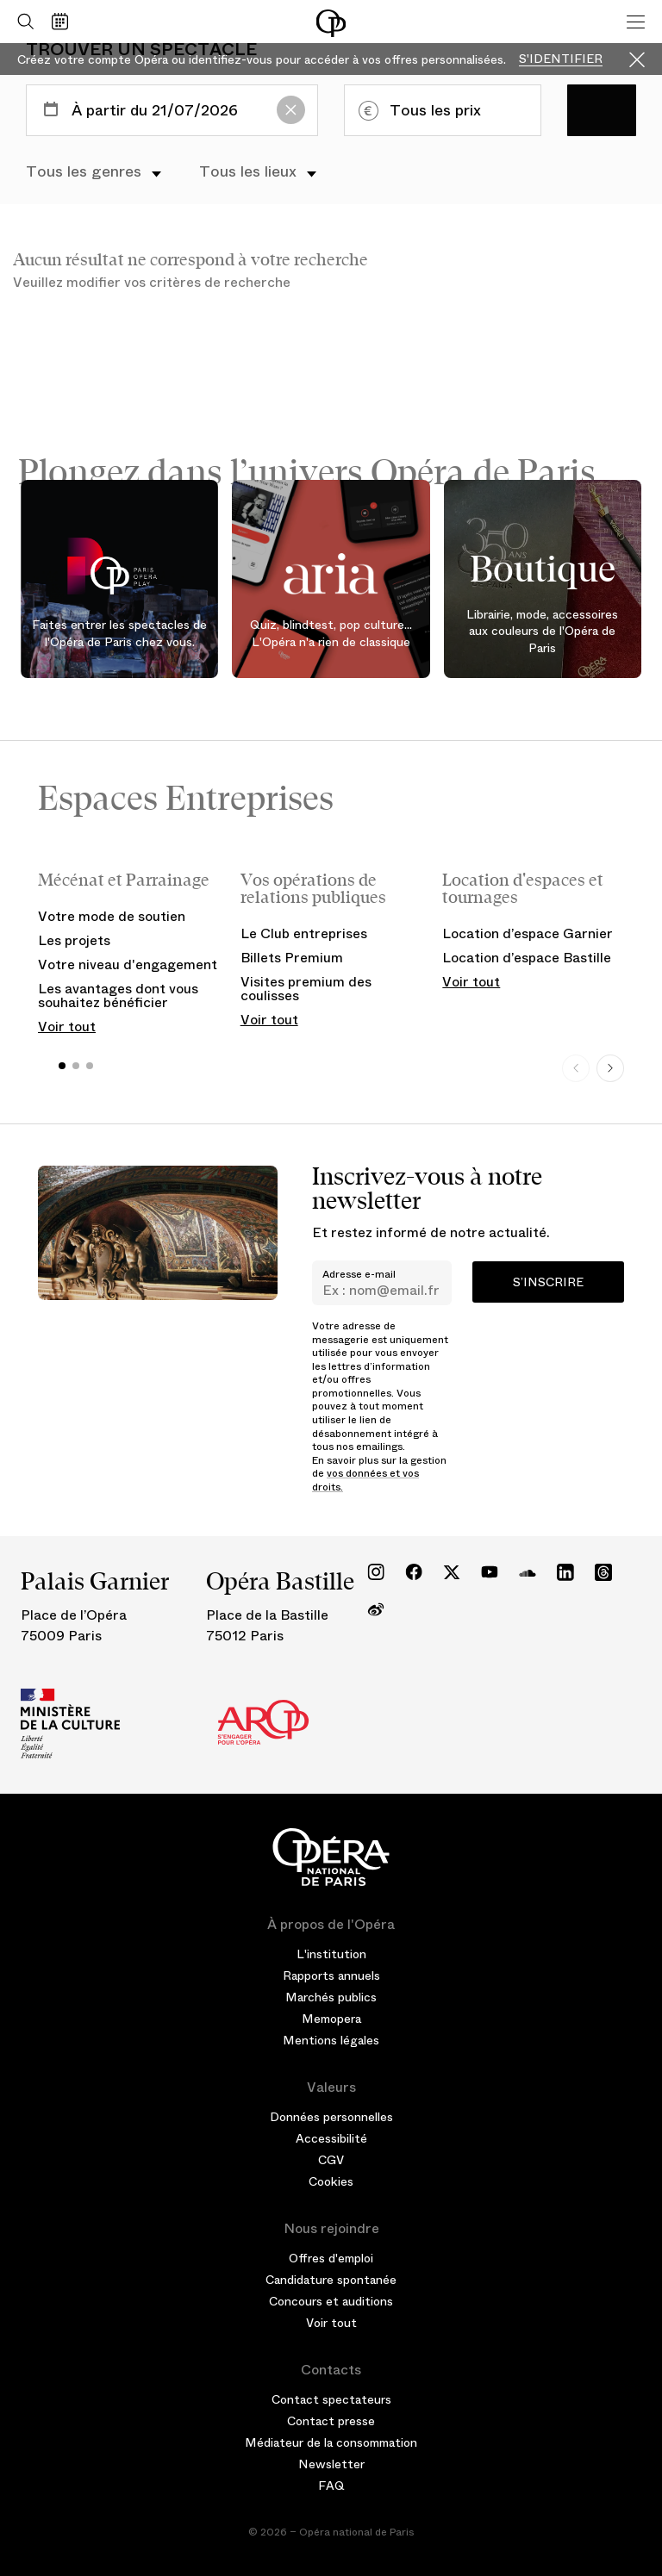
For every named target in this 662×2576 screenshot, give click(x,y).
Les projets (74, 940)
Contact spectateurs (331, 2399)
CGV (331, 2159)
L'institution (331, 1954)
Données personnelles (331, 2116)
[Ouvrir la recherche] (21, 21)
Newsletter (331, 2464)
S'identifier (561, 59)
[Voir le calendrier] (64, 21)
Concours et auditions (331, 2301)
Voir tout (67, 1026)
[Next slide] (610, 1068)
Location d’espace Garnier (527, 933)
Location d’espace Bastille (526, 958)
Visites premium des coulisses (306, 988)
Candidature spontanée (331, 2279)
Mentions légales (331, 2040)
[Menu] (635, 21)
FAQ (331, 2485)
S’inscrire (548, 1282)
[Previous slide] (576, 1068)
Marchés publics (331, 1997)
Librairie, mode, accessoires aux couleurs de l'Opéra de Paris (542, 631)
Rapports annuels (331, 1975)
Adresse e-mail (359, 1274)
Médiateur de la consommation (331, 2442)
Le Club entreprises (303, 933)
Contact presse (331, 2421)
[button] (62, 1065)
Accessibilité (331, 2138)
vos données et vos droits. (365, 1480)
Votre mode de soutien (111, 916)
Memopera (331, 2018)
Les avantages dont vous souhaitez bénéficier (118, 995)
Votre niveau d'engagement (127, 964)
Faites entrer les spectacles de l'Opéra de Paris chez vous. (119, 633)
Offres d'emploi (331, 2258)
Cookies (331, 2181)
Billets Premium (291, 958)
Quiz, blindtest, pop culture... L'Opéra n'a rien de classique (331, 633)
